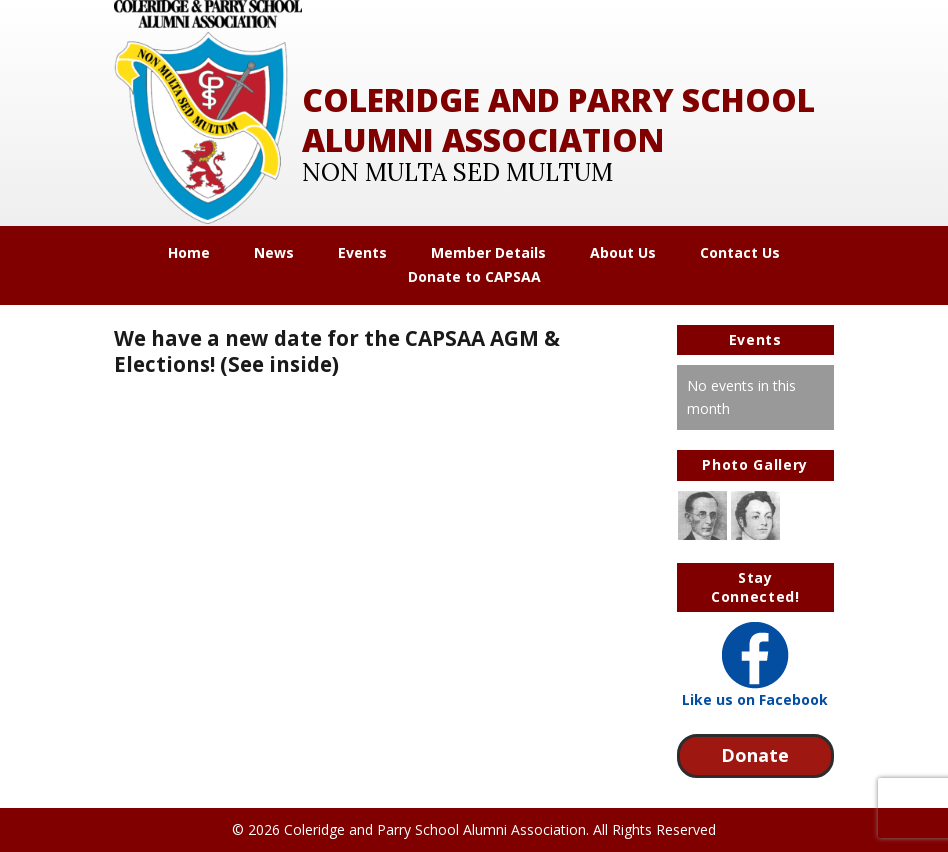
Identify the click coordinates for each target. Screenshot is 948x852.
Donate (755, 755)
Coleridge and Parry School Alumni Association (558, 119)
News (274, 253)
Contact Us (740, 253)
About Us (623, 253)
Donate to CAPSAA (474, 277)
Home (189, 253)
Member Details (488, 253)
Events (362, 253)
